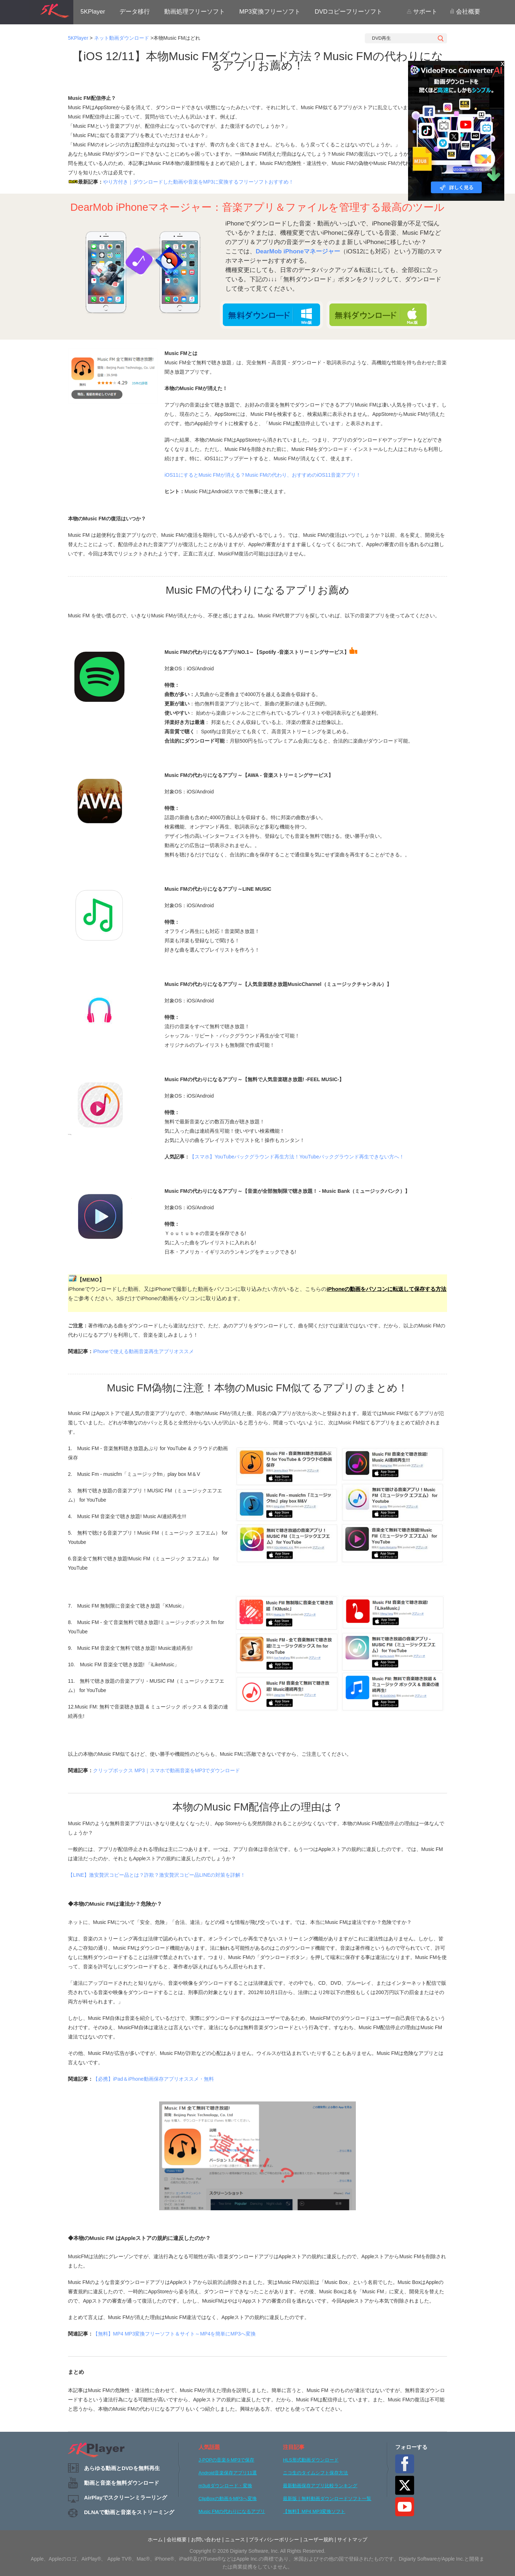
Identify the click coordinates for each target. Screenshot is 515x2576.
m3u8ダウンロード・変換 (225, 2485)
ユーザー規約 (318, 2539)
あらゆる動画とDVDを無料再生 (122, 2468)
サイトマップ (352, 2539)
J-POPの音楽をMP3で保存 (226, 2460)
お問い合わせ (206, 2539)
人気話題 (209, 2447)
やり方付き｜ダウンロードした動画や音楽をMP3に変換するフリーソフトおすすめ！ (198, 182)
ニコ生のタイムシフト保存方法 (315, 2472)
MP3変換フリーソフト (269, 11)
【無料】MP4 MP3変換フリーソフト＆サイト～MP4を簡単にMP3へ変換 (174, 2334)
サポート (422, 11)
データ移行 (134, 11)
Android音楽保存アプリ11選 (227, 2472)
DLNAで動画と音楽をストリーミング (129, 2512)
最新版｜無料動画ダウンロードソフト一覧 (327, 2498)
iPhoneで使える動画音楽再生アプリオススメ (143, 1351)
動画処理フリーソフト (194, 11)
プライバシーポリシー (274, 2539)
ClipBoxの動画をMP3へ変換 (227, 2498)
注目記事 (293, 2447)
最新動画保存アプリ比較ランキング (320, 2485)
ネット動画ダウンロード (121, 38)
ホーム (155, 2539)
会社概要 (465, 11)
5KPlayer (92, 11)
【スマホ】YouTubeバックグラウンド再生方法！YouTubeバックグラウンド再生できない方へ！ (297, 1157)
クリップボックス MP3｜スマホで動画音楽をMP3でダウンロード (166, 1770)
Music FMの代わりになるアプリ (231, 2511)
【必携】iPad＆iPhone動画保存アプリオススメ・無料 (153, 2079)
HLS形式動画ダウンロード (310, 2460)
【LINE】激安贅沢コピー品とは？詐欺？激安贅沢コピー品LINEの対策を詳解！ (156, 1875)
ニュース (235, 2539)
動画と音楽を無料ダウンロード (121, 2483)
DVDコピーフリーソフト (348, 11)
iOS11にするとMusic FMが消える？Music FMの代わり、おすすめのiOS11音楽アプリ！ (263, 475)
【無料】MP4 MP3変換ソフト (314, 2511)
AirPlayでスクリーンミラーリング (125, 2497)
